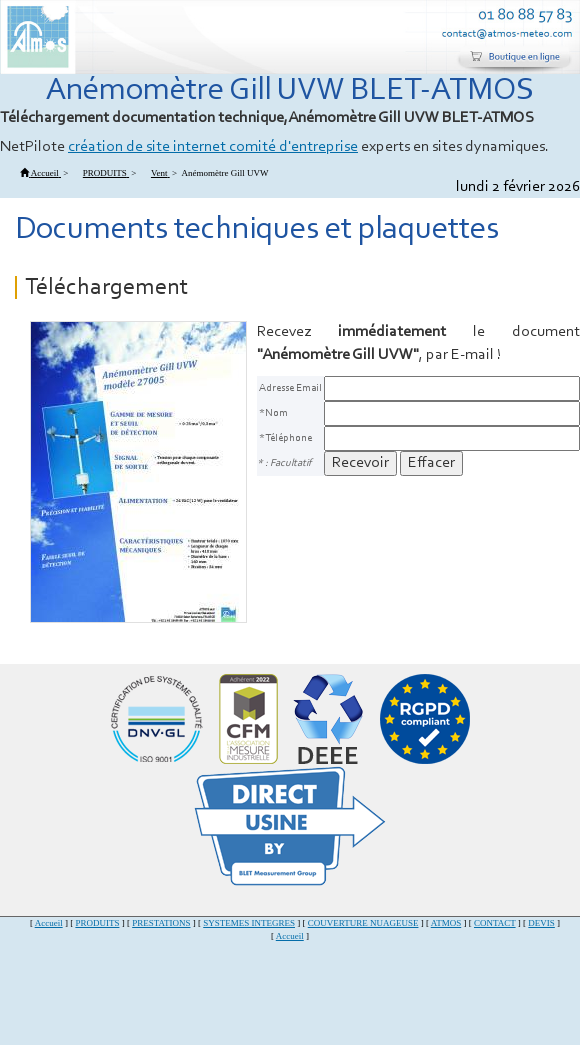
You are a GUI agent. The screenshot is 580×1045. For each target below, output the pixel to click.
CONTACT (495, 923)
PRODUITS (97, 923)
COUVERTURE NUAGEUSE (363, 923)
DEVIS (541, 923)
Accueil (49, 923)
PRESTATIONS (161, 923)
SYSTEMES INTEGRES (249, 923)
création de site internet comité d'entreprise (213, 147)
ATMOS (446, 923)
